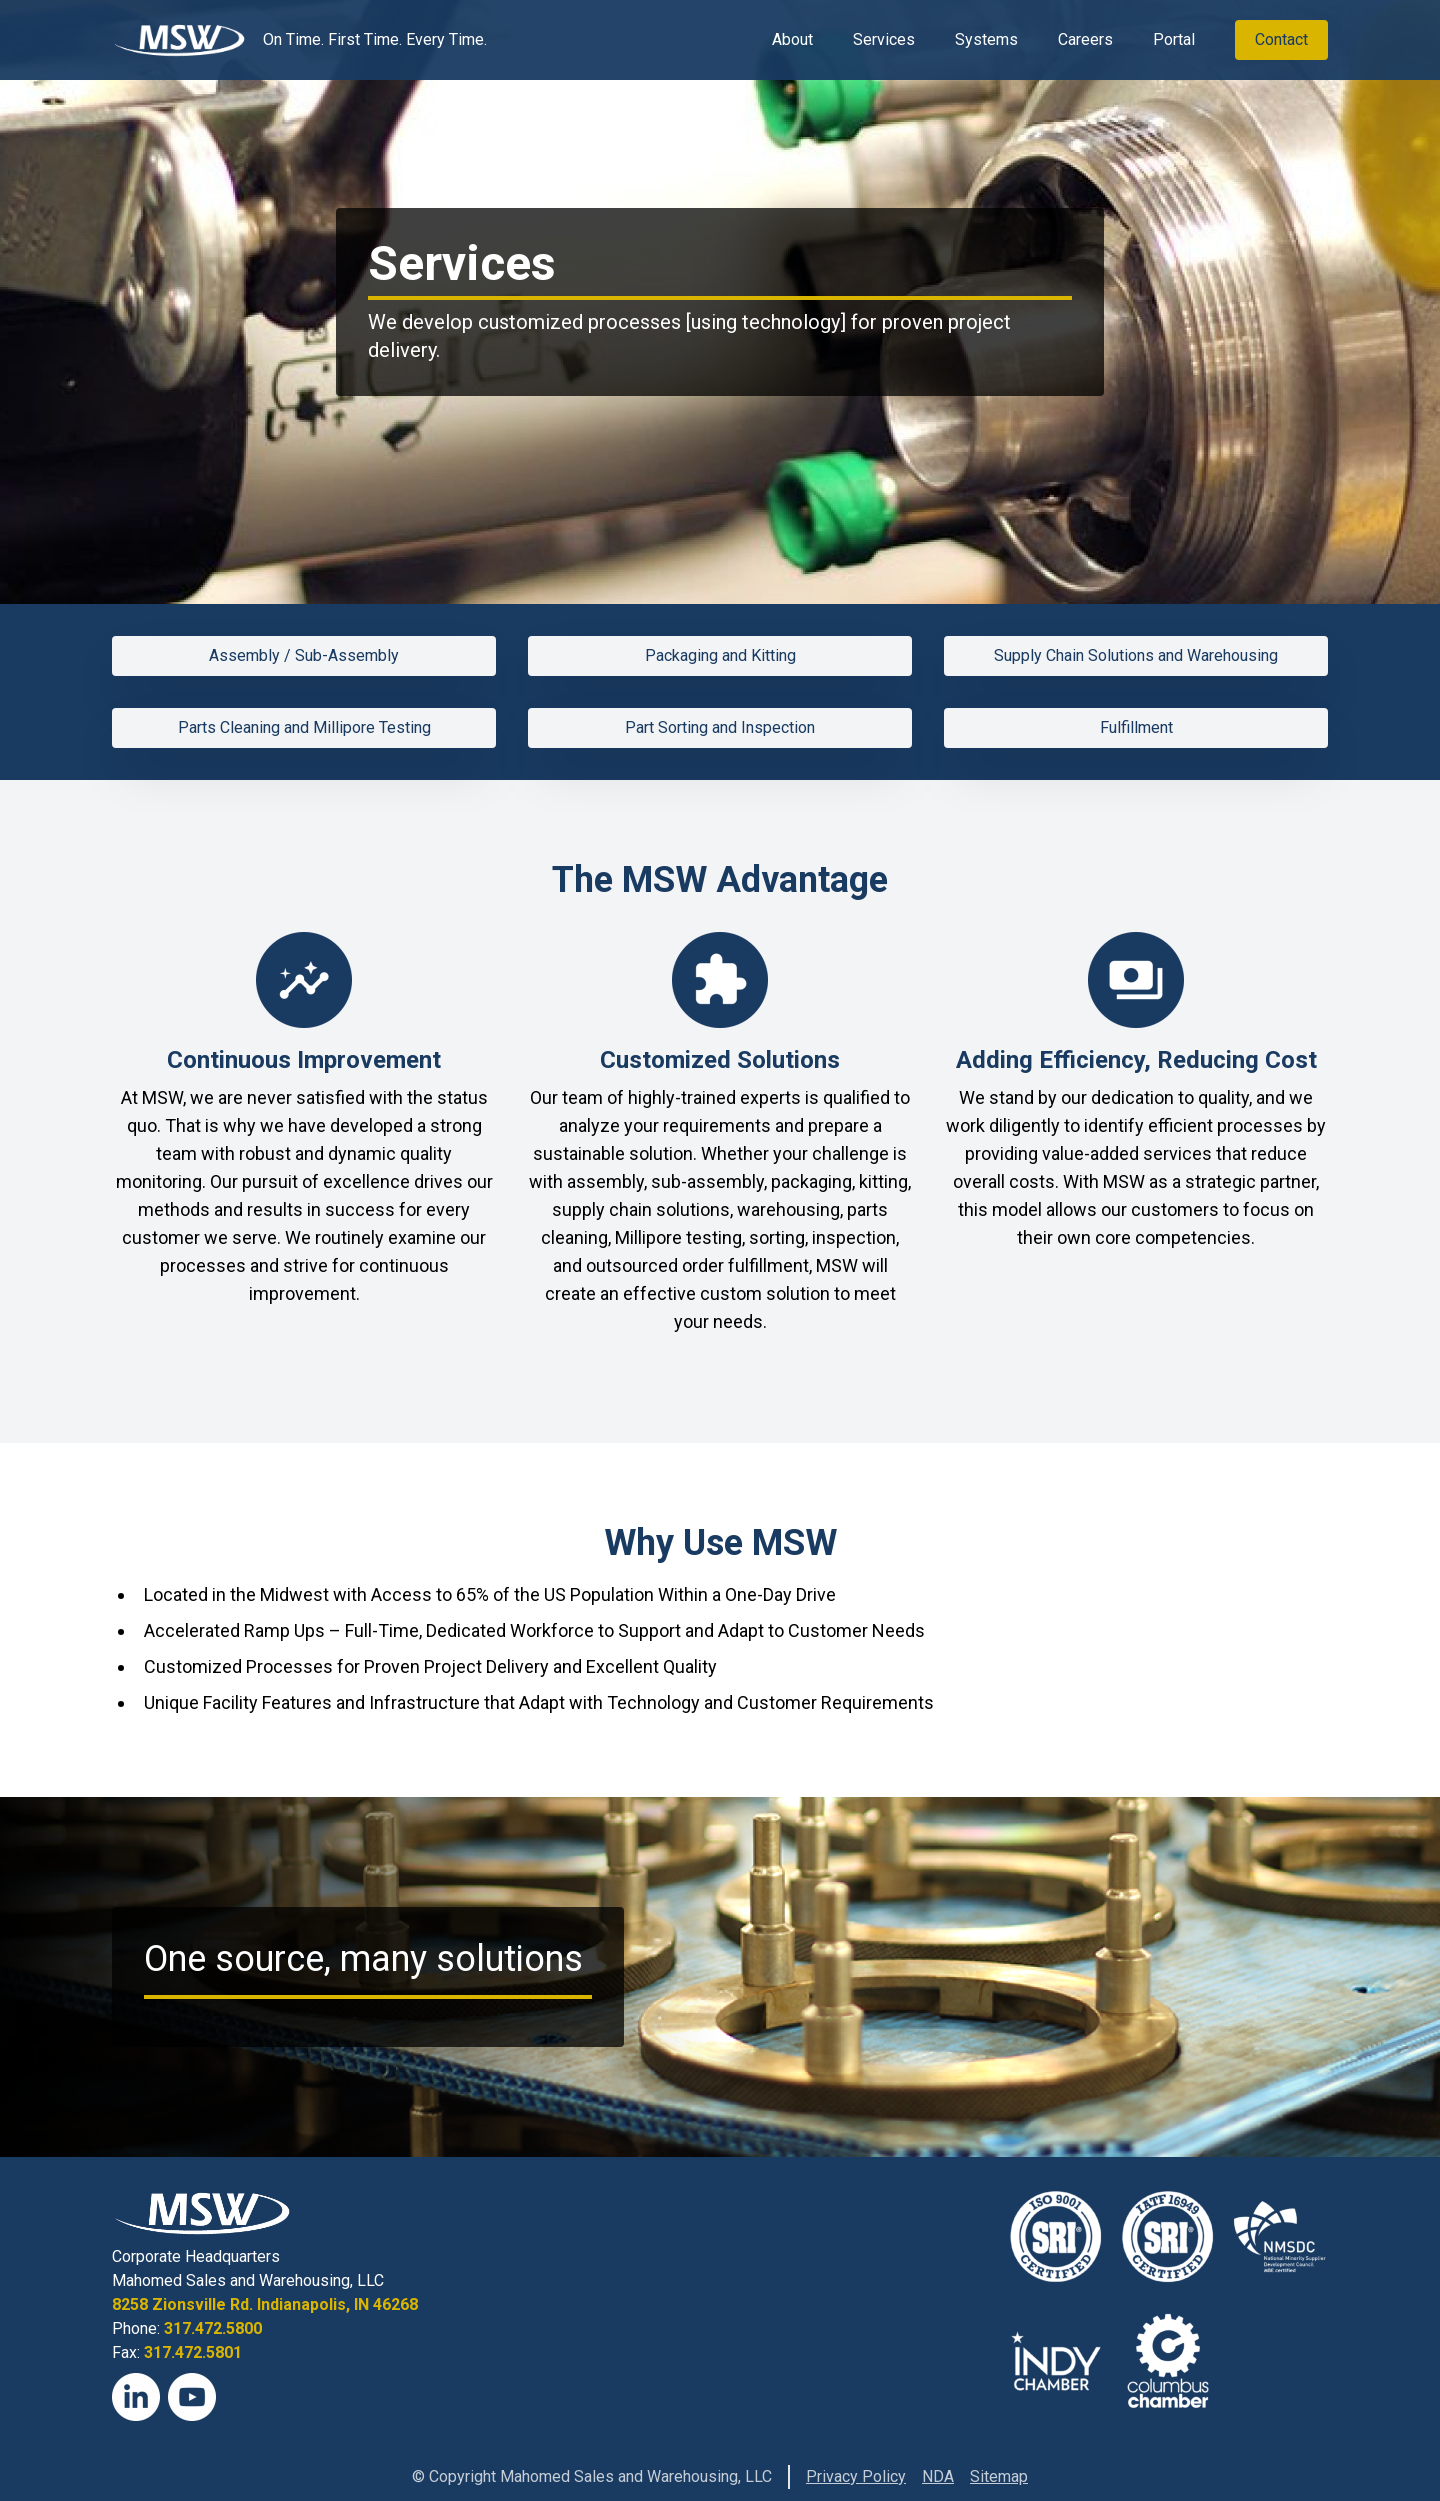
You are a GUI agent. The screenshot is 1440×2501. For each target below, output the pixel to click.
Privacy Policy (856, 2476)
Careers (1085, 39)
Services (884, 39)
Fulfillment (1136, 727)
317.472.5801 (193, 2352)
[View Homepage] (179, 40)
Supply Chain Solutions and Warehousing (1136, 655)
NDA (938, 2476)
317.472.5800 (213, 2328)
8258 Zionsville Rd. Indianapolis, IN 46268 (265, 2304)
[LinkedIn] (136, 2397)
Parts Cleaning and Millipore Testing (304, 727)
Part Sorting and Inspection (720, 727)
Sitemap (999, 2476)
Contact (1281, 39)
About (792, 39)
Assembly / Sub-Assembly (304, 655)
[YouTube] (192, 2397)
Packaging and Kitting (720, 655)
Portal (1174, 39)
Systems (986, 39)
